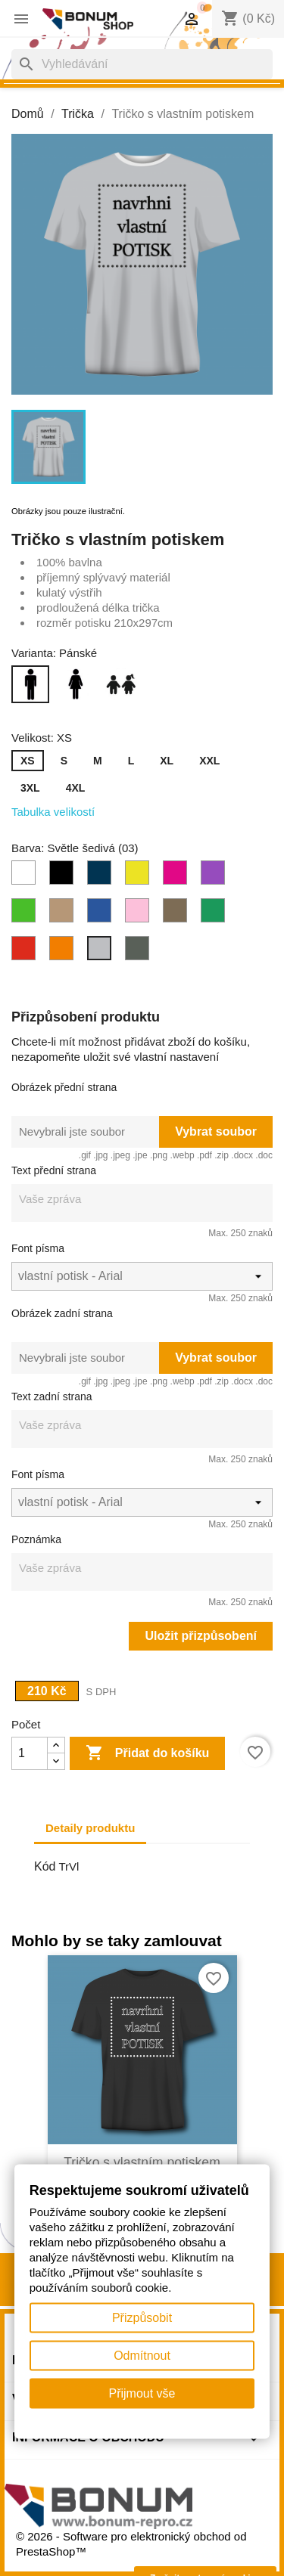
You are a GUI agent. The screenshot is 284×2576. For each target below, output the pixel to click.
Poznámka (36, 1539)
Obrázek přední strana (64, 1087)
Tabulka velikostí (53, 811)
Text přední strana (53, 1170)
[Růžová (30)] (140, 914)
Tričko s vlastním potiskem (142, 2162)
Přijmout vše (141, 2393)
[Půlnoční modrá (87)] (102, 914)
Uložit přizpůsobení (201, 1635)
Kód (44, 1866)
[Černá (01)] (64, 876)
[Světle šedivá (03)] (102, 952)
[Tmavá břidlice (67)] (140, 952)
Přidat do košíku (147, 1753)
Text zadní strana (51, 1396)
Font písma (37, 1248)
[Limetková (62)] (140, 876)
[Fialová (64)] (216, 876)
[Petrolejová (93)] (102, 876)
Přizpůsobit (142, 2317)
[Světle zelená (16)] (216, 914)
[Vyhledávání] (142, 64)
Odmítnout (142, 2355)
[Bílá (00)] (26, 876)
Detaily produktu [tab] (90, 1827)
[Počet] (29, 1753)
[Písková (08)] (64, 914)
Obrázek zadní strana (62, 1313)
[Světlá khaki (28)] (178, 914)
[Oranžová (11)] (64, 952)
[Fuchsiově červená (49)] (178, 876)
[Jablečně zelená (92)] (26, 914)
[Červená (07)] (26, 952)
